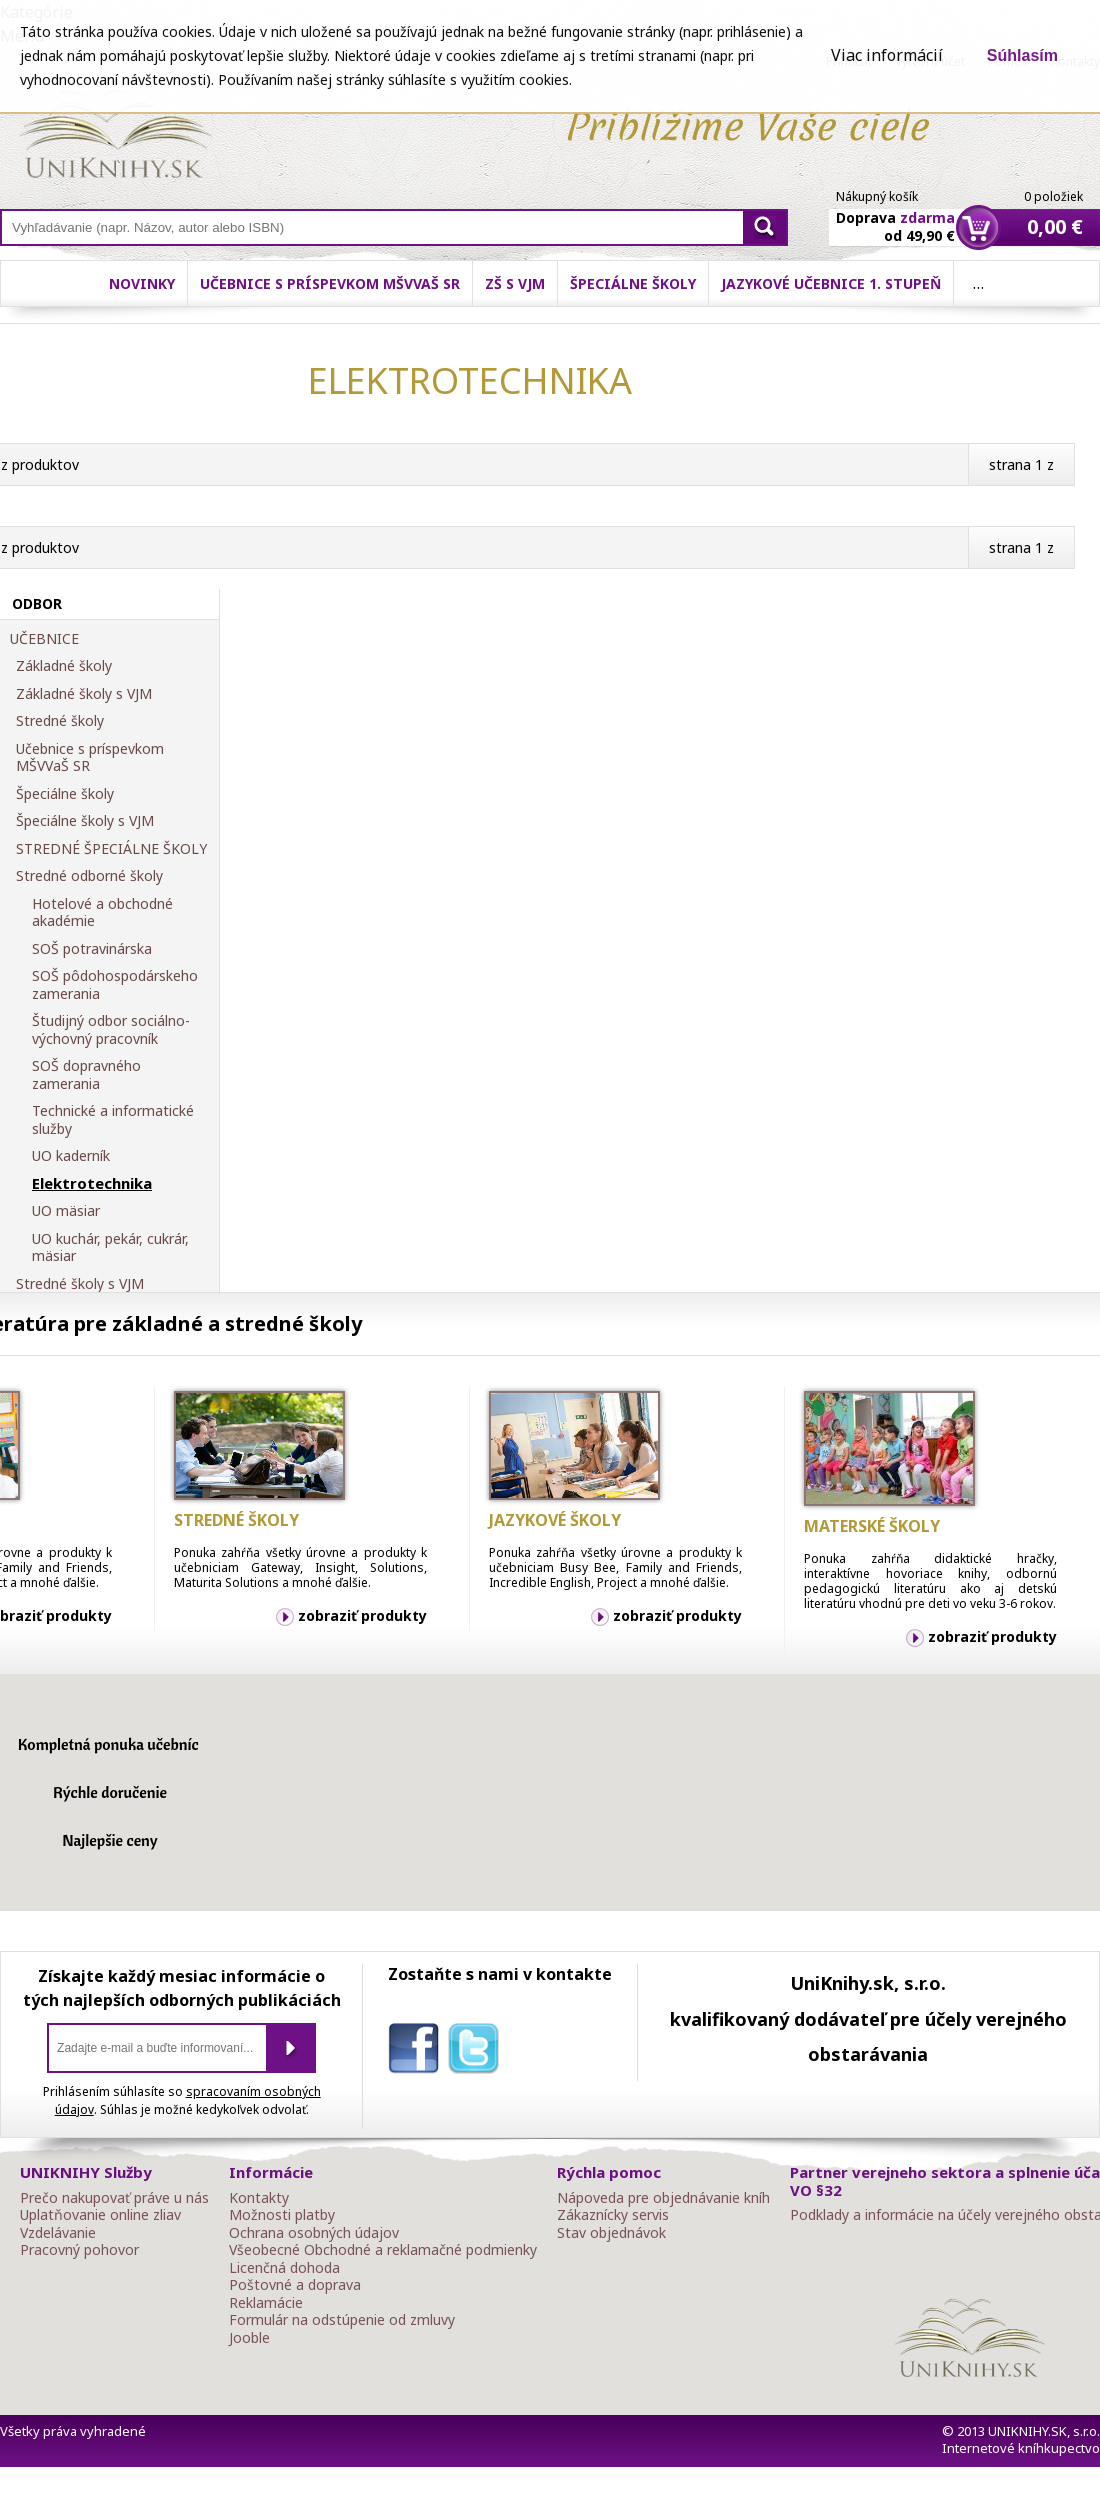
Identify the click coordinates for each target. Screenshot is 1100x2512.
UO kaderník (71, 1156)
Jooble (249, 2338)
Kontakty (259, 2198)
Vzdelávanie (58, 2233)
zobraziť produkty (362, 1615)
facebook (418, 2052)
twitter (478, 2052)
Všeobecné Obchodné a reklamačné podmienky (383, 2250)
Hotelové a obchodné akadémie (102, 912)
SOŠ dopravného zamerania (86, 1074)
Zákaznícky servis (613, 2215)
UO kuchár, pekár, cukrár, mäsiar (110, 1247)
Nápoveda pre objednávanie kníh (663, 2198)
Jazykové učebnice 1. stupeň (831, 283)
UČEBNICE (44, 639)
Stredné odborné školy (89, 876)
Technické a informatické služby (113, 1119)
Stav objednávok (611, 2233)
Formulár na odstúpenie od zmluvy (342, 2320)
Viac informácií (887, 55)
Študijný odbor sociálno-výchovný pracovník (111, 1029)
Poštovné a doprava (295, 2285)
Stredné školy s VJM (80, 1284)
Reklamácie (266, 2303)
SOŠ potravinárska (92, 949)
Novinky (142, 283)
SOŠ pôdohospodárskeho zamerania (115, 984)
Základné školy (64, 666)
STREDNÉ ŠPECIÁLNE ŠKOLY (111, 849)
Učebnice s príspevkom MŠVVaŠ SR (330, 283)
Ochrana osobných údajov (314, 2233)
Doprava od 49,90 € (895, 215)
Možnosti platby (282, 2215)
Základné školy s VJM (84, 694)
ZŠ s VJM (515, 283)
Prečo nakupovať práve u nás (114, 2198)
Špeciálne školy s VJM (85, 821)
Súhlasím (1022, 55)
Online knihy (115, 138)
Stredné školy (60, 721)
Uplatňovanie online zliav (100, 2215)
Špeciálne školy (633, 283)
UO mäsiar (66, 1211)
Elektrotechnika (92, 1184)
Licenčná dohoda (284, 2268)
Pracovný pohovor (79, 2250)
